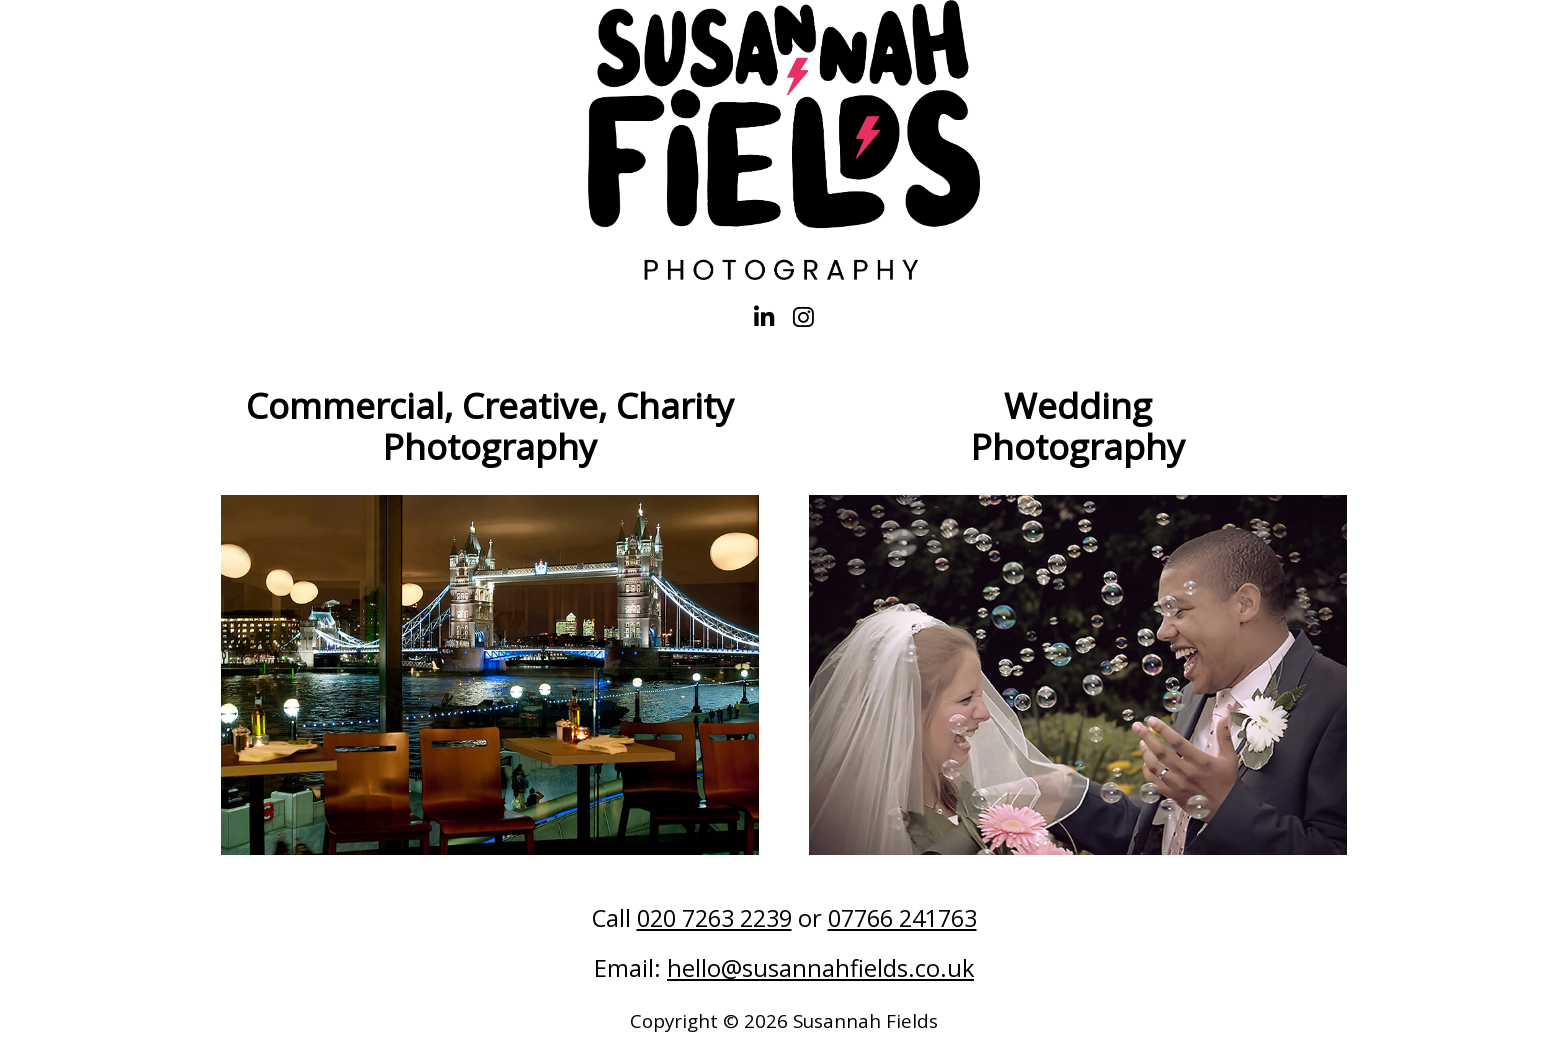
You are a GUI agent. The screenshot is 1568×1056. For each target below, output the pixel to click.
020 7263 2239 (714, 918)
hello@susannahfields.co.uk (820, 968)
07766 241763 (902, 918)
